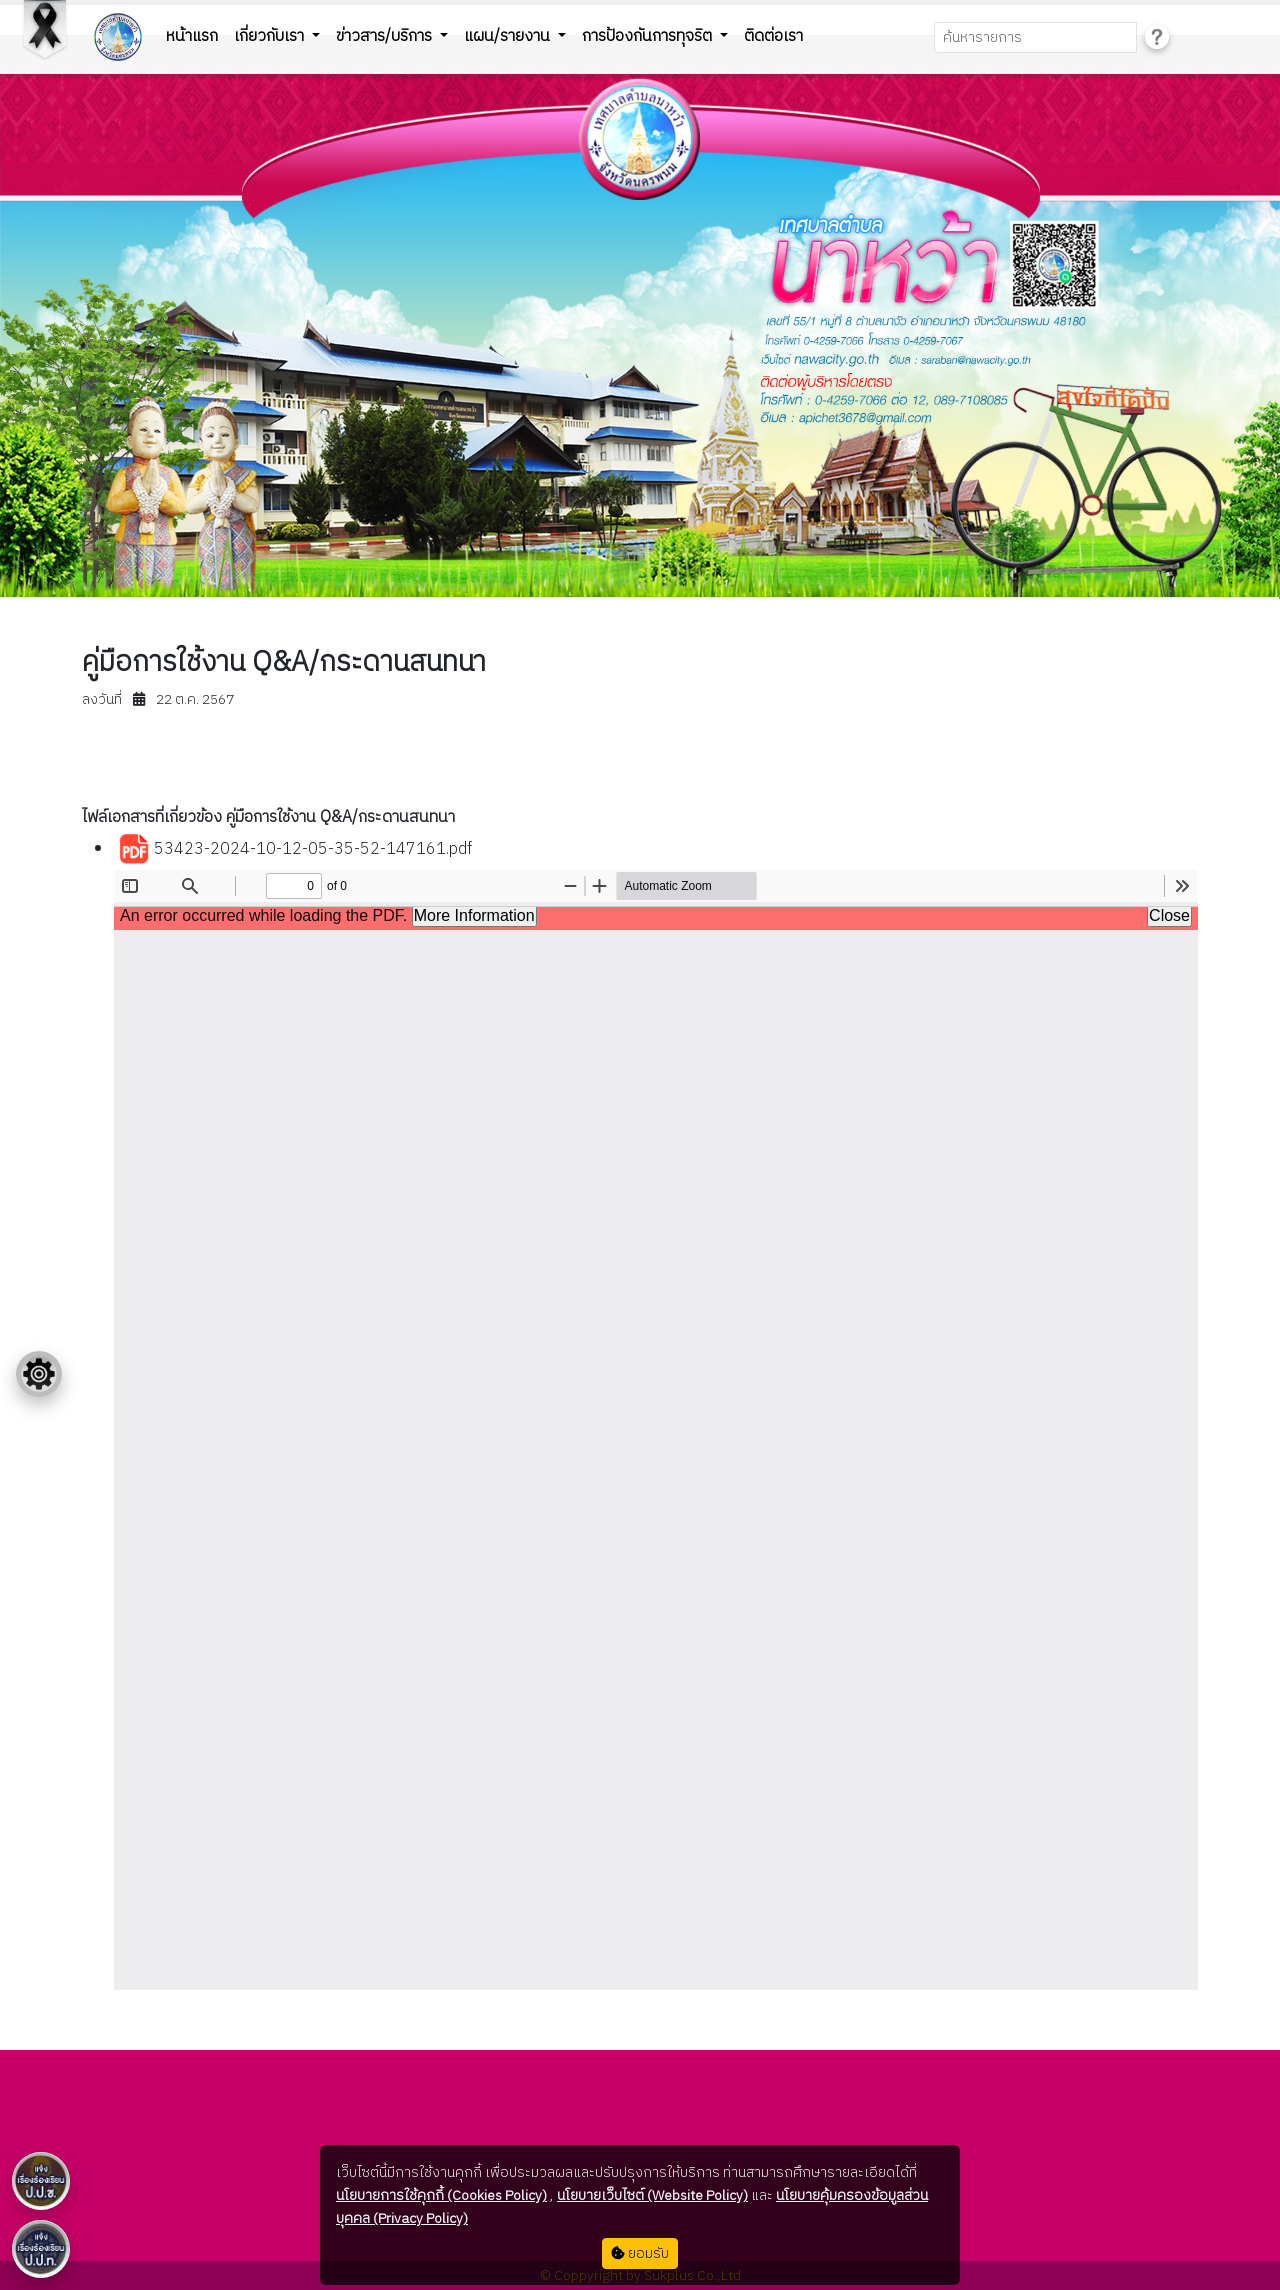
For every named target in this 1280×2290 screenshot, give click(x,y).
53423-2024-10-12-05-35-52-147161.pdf (295, 850)
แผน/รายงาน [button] (509, 36)
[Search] (1035, 37)
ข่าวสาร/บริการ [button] (386, 36)
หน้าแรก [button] (192, 36)
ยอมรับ (640, 2253)
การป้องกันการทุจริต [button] (649, 36)
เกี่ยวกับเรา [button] (271, 36)
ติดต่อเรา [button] (773, 36)
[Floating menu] (39, 1374)
